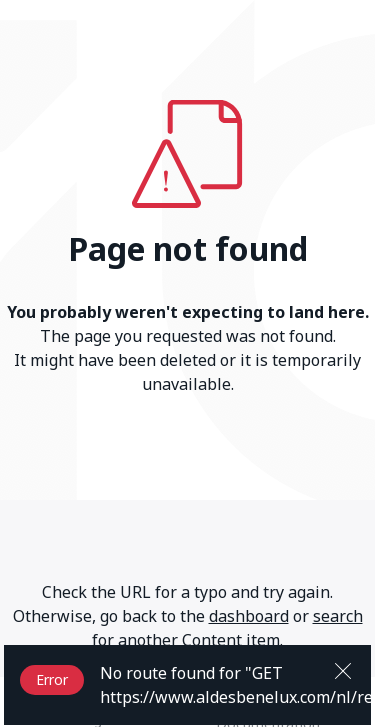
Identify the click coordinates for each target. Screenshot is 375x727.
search (338, 616)
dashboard (249, 616)
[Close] (343, 669)
